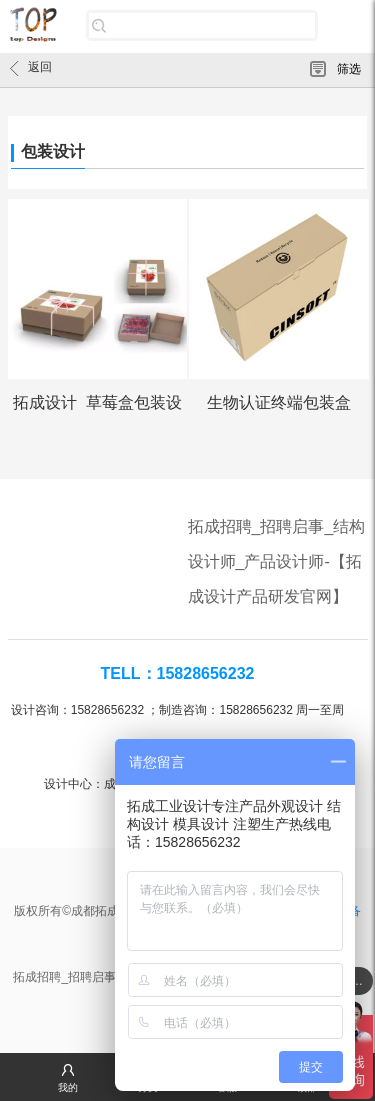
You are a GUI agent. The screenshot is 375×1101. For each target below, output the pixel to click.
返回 (31, 68)
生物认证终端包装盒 (279, 402)
